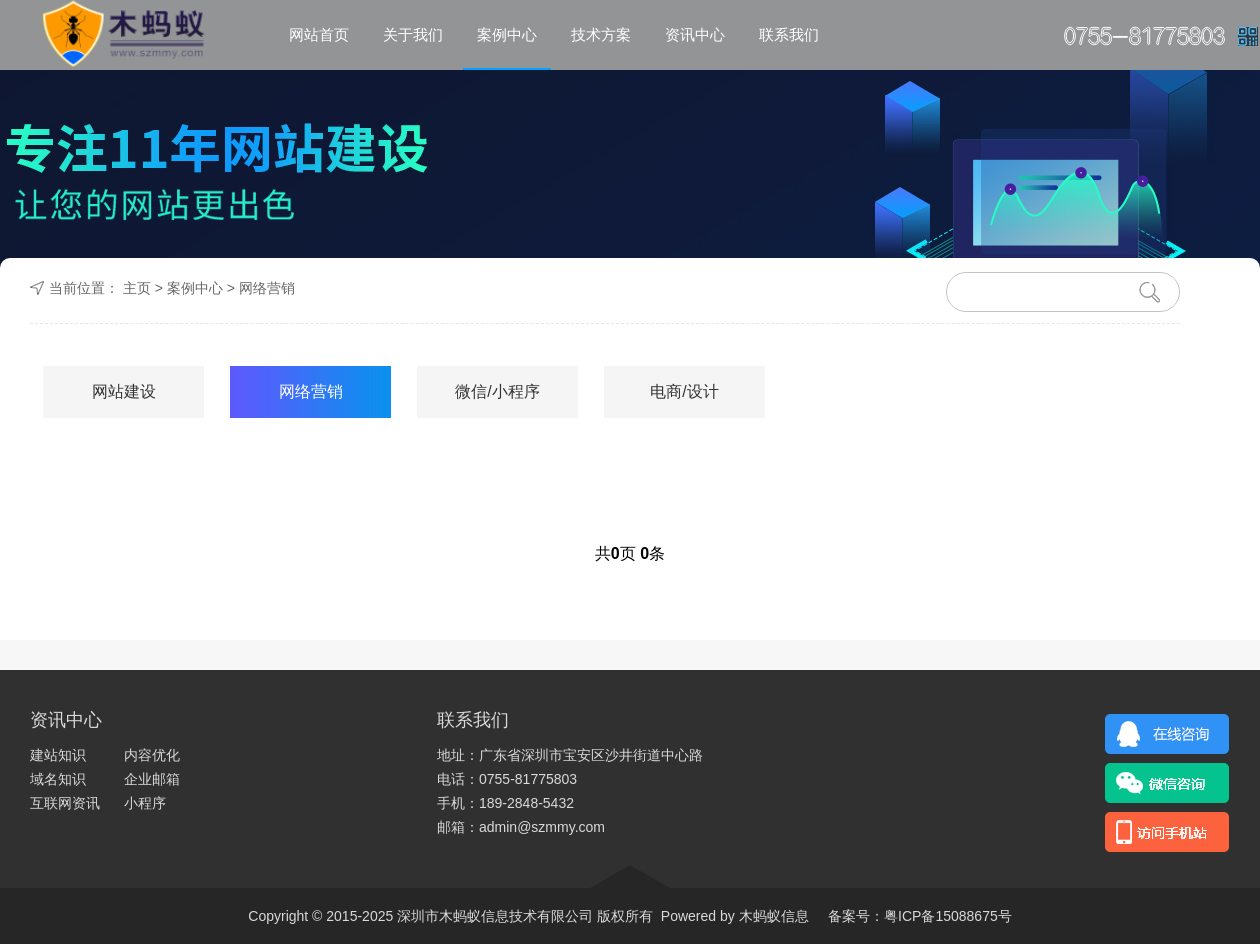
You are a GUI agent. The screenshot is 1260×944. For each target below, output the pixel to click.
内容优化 (152, 755)
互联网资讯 (65, 803)
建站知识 (58, 755)
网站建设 (124, 391)
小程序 (145, 803)
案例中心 (507, 34)
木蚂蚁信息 (772, 916)
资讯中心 (695, 34)
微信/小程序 (497, 391)
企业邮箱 (152, 779)
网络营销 (267, 288)
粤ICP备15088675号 (948, 916)
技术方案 (601, 34)
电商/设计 (684, 391)
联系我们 (789, 34)
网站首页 (319, 34)
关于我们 (413, 34)
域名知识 (58, 779)
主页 (137, 288)
